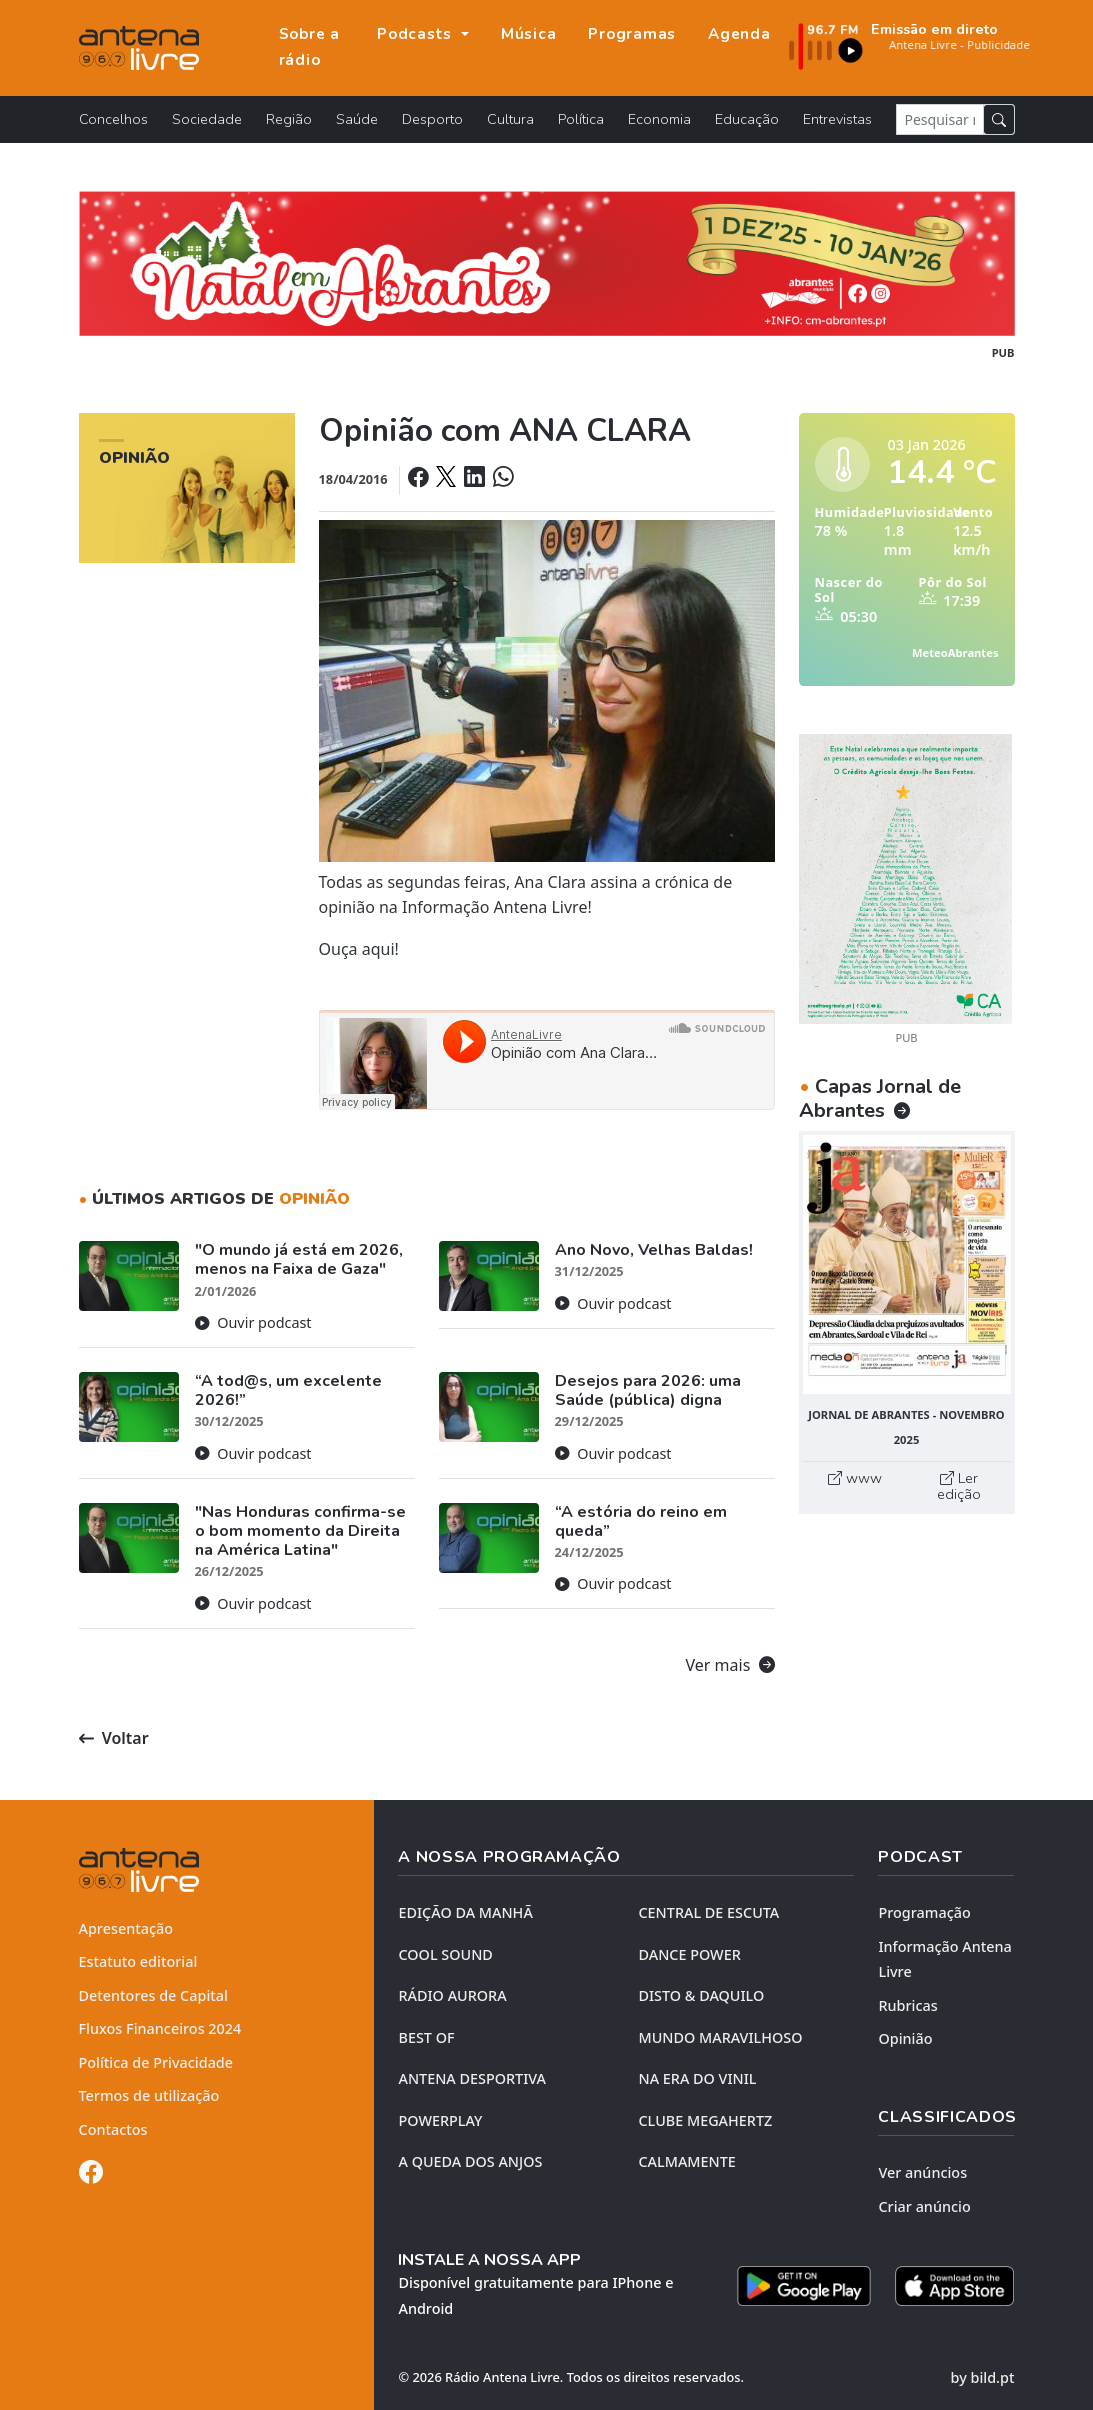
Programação (924, 1912)
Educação (747, 119)
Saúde (357, 119)
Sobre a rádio (309, 47)
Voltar (114, 1738)
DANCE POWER (689, 1954)
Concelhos (113, 119)
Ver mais (730, 1665)
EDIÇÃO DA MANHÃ (465, 1912)
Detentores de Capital (153, 1995)
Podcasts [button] (417, 34)
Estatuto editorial (138, 1961)
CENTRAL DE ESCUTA (708, 1912)
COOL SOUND (445, 1954)
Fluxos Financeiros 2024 (160, 2028)
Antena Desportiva (472, 2078)
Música (529, 34)
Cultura (510, 119)
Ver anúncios (922, 2172)
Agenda (739, 34)
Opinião (905, 2038)
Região (289, 119)
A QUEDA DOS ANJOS (470, 2161)
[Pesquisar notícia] (940, 119)
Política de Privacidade (156, 2062)
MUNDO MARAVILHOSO (720, 2037)
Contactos (113, 2129)
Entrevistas (837, 119)
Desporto (432, 119)
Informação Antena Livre (944, 1959)
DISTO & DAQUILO (701, 1995)
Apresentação (126, 1928)
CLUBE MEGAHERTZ (705, 2120)
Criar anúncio (924, 2206)
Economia (659, 119)
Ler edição (959, 1486)
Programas (632, 34)
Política (581, 119)
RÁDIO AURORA (452, 1995)
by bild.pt (983, 2377)
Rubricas (907, 2005)
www (855, 1478)
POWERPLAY (440, 2120)
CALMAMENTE (686, 2161)
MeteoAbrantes (955, 652)
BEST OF (426, 2037)
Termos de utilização (149, 2095)
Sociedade (207, 119)
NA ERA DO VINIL (697, 2078)
